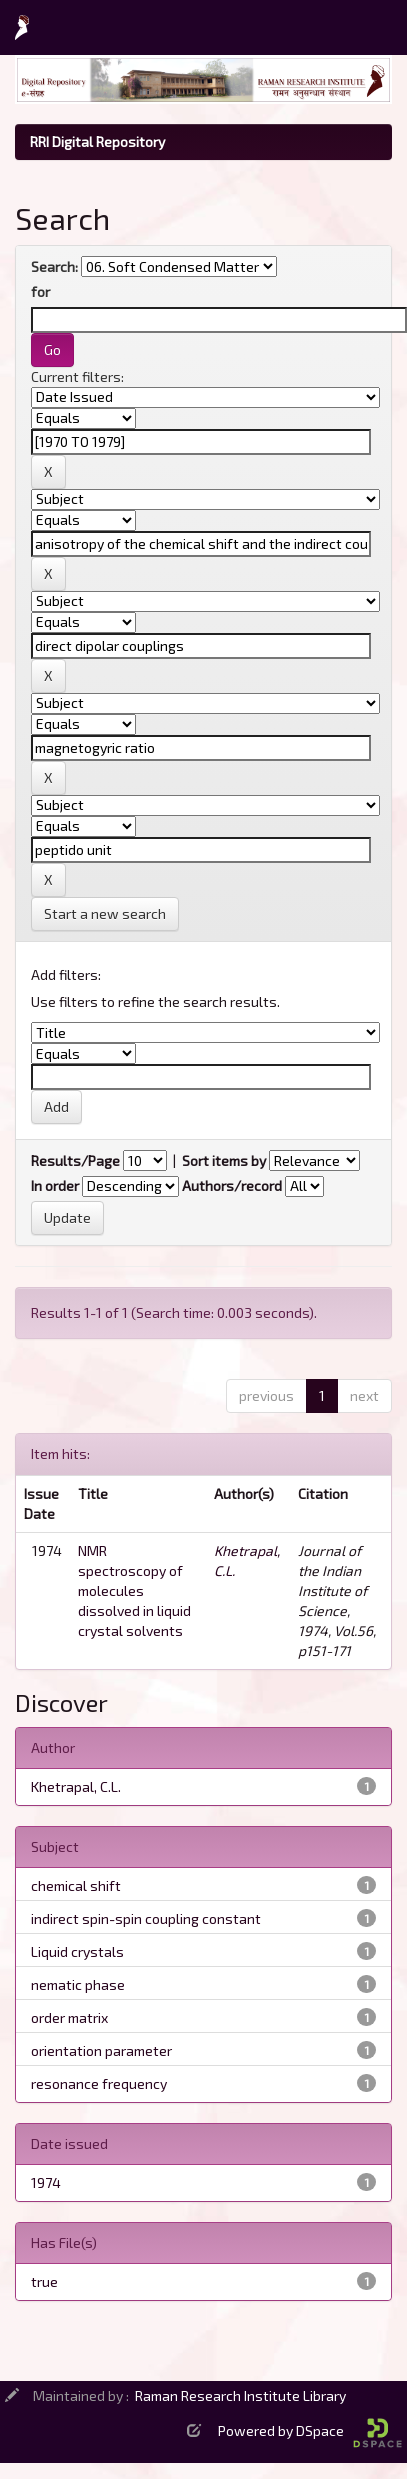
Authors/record (232, 1185)
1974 (46, 2182)
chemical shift (76, 1885)
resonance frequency (99, 2083)
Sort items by (224, 1160)
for (40, 291)
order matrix (69, 2017)
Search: (54, 266)
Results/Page (75, 1160)
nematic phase (78, 1984)
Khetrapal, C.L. (76, 1786)
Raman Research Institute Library (240, 2395)
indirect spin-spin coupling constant (146, 1918)
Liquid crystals (77, 1951)
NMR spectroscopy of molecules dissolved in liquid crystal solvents (134, 1590)
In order (55, 1185)
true (44, 2281)
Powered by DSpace (310, 2430)
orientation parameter (101, 2050)
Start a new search (105, 913)
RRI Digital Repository (97, 141)
